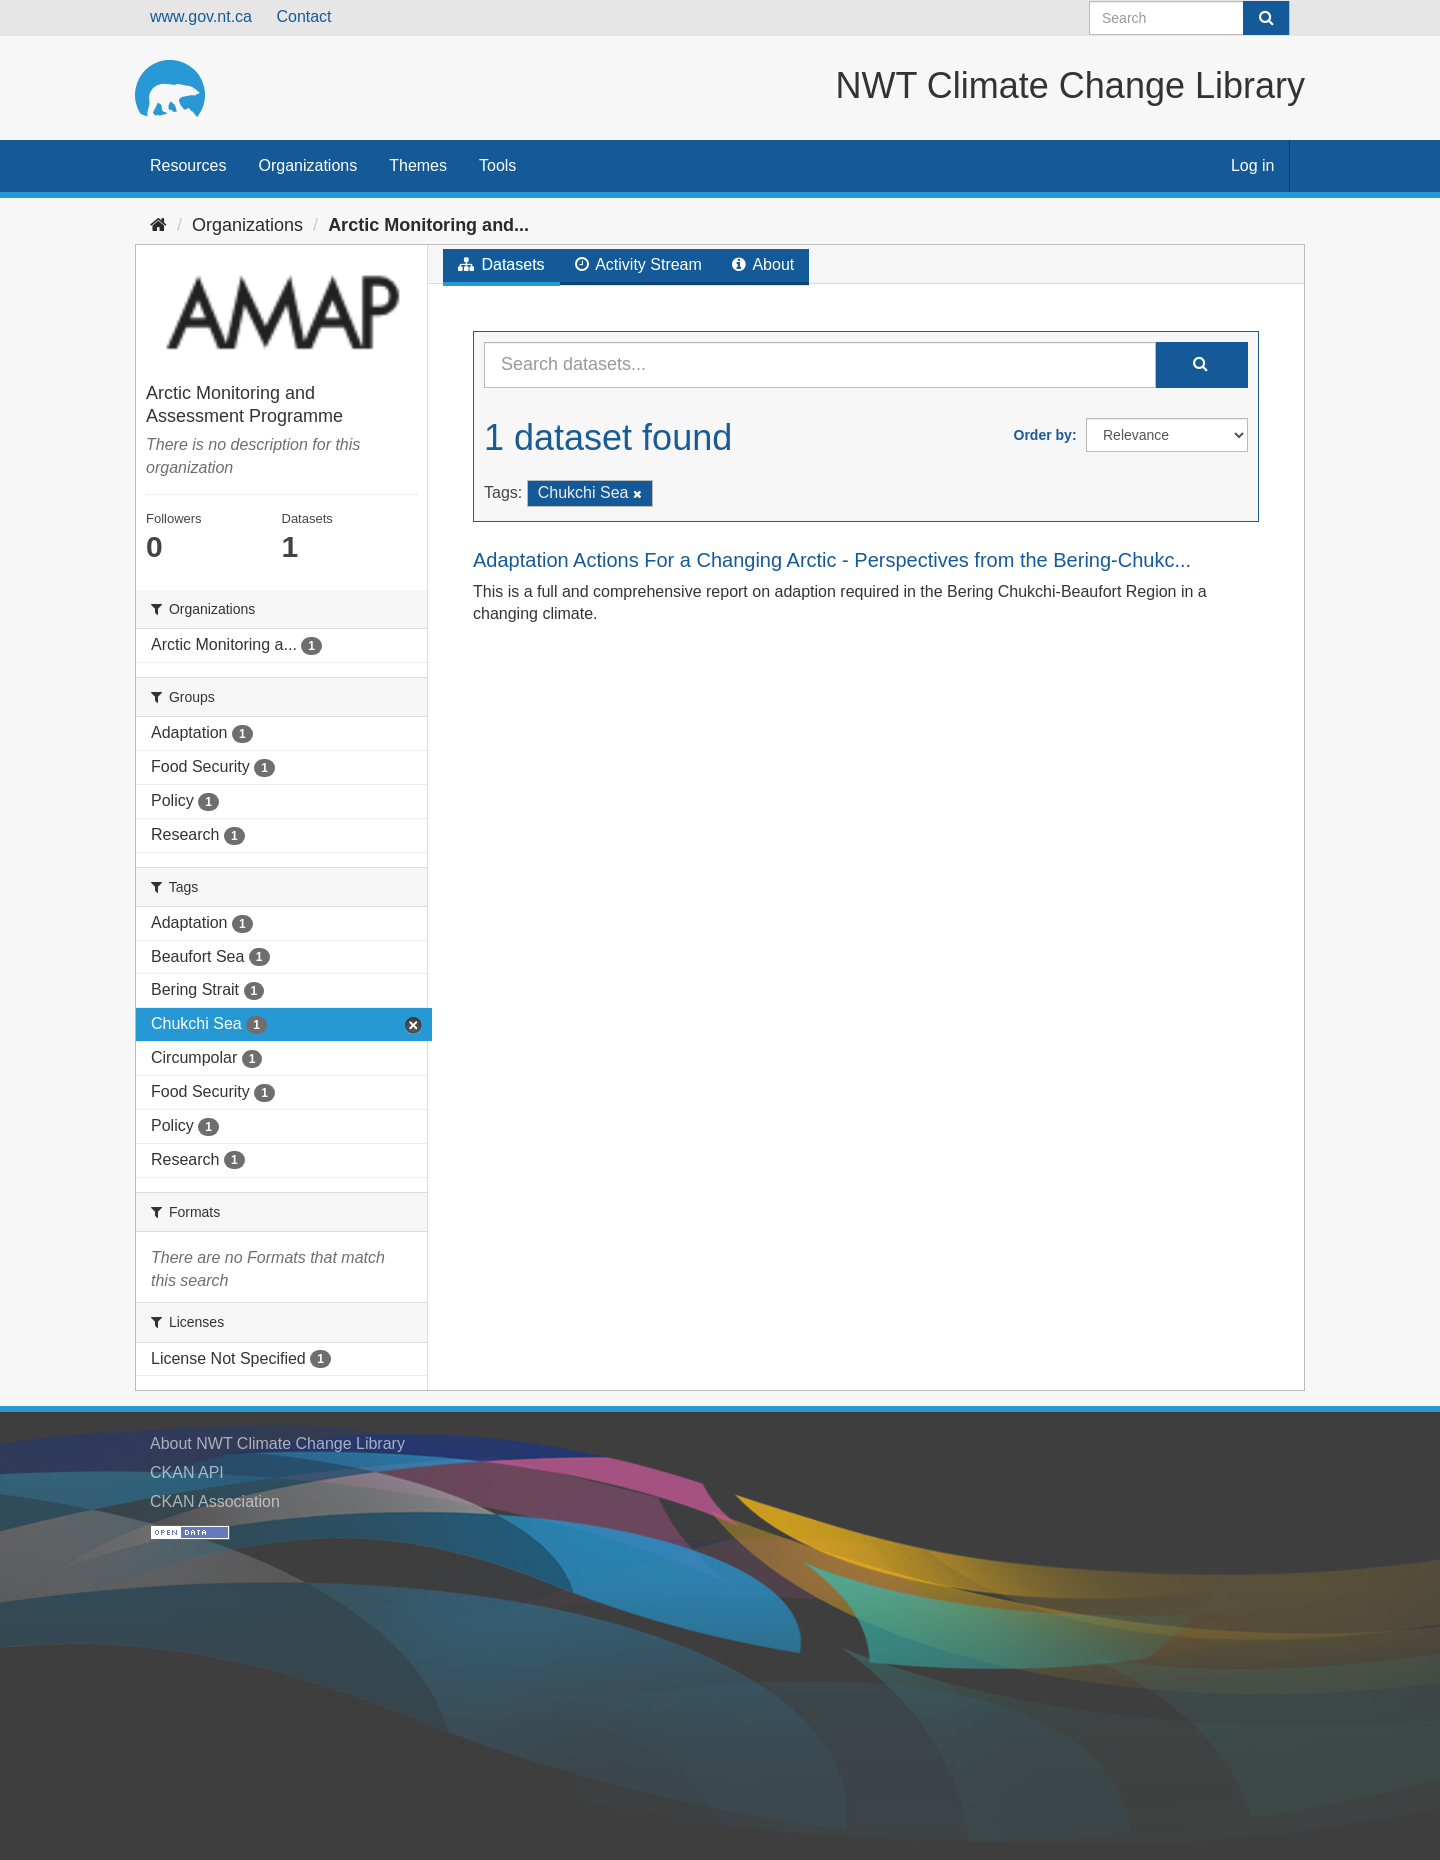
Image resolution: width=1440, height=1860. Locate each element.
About (763, 264)
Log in (1253, 165)
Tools (497, 165)
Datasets (501, 264)
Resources (188, 165)
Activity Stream (638, 264)
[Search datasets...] (820, 365)
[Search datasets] (1189, 18)
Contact (303, 16)
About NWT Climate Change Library (277, 1443)
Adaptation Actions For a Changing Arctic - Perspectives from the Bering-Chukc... (832, 560)
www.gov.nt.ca (201, 16)
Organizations (307, 165)
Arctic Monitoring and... (428, 225)
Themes (418, 165)
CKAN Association (215, 1501)
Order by (1043, 435)
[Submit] (1266, 18)
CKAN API (187, 1472)
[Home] (158, 225)
